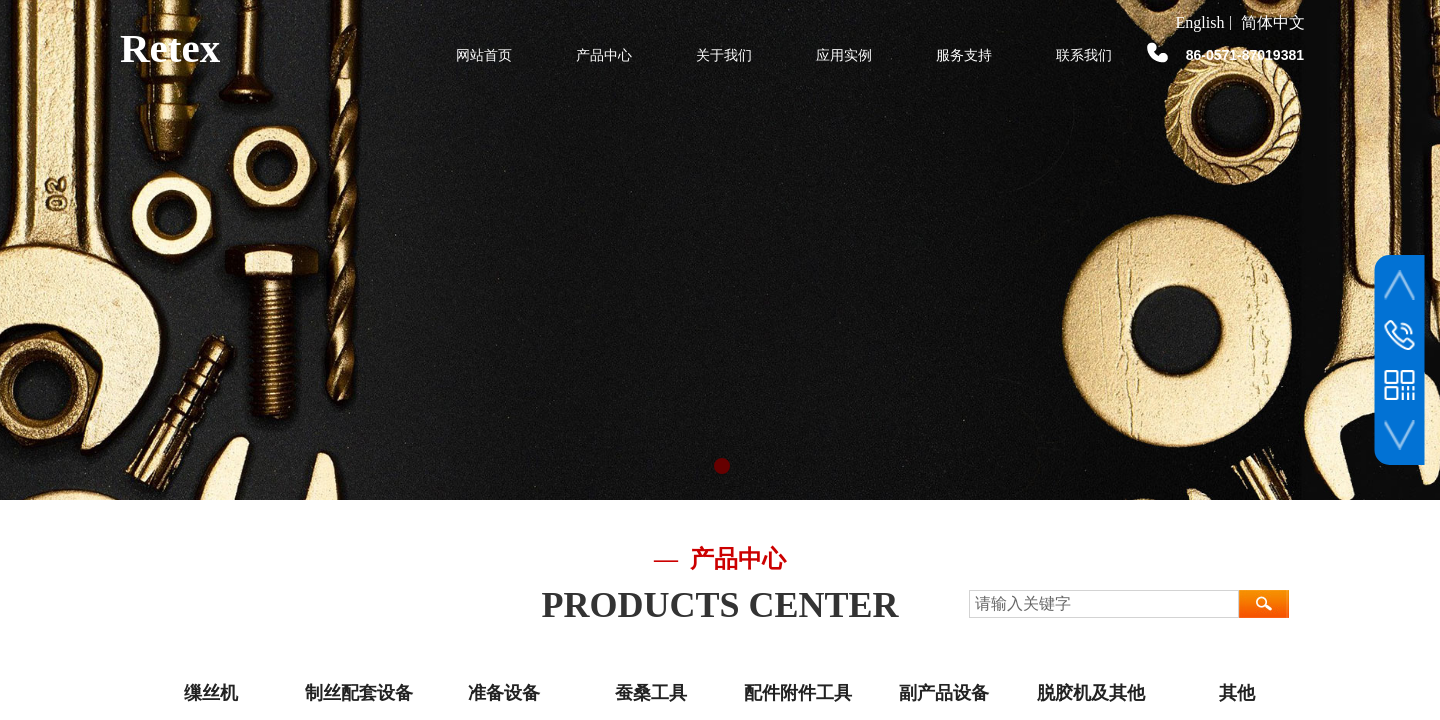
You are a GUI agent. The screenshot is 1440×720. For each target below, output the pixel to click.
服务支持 (964, 55)
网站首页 (484, 55)
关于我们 (724, 55)
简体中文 (1273, 23)
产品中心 (604, 55)
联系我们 (1084, 55)
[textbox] (1104, 604)
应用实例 (844, 55)
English (1200, 23)
